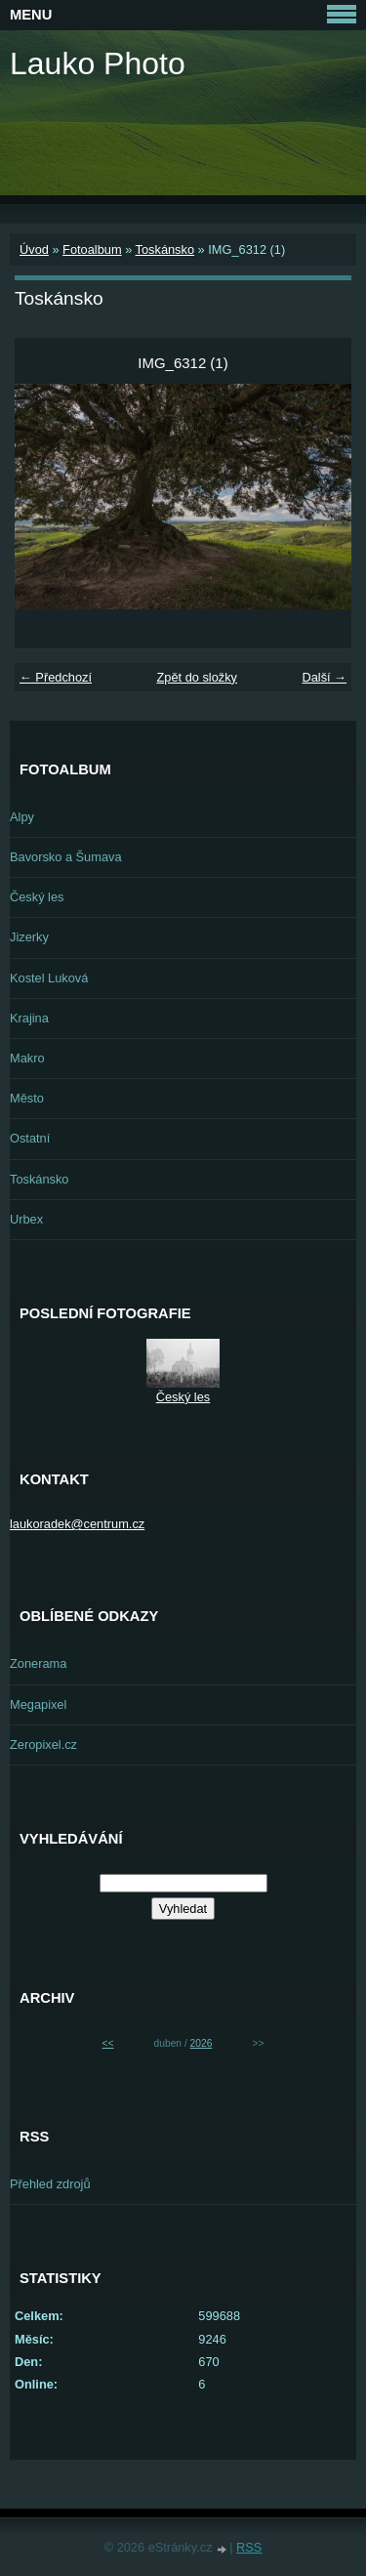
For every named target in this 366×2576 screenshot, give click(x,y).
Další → (324, 677)
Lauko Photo (97, 63)
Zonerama (38, 1663)
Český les (36, 897)
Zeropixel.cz (43, 1744)
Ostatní (30, 1138)
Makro (27, 1058)
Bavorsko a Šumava (66, 857)
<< (108, 2043)
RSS (249, 2547)
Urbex (26, 1219)
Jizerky (29, 937)
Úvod (34, 249)
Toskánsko (165, 249)
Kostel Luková (49, 978)
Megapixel (38, 1704)
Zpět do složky (196, 677)
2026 (201, 2043)
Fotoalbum (91, 249)
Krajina (29, 1018)
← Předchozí (56, 677)
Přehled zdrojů (50, 2184)
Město (27, 1098)
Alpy (22, 817)
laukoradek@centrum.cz (77, 1524)
